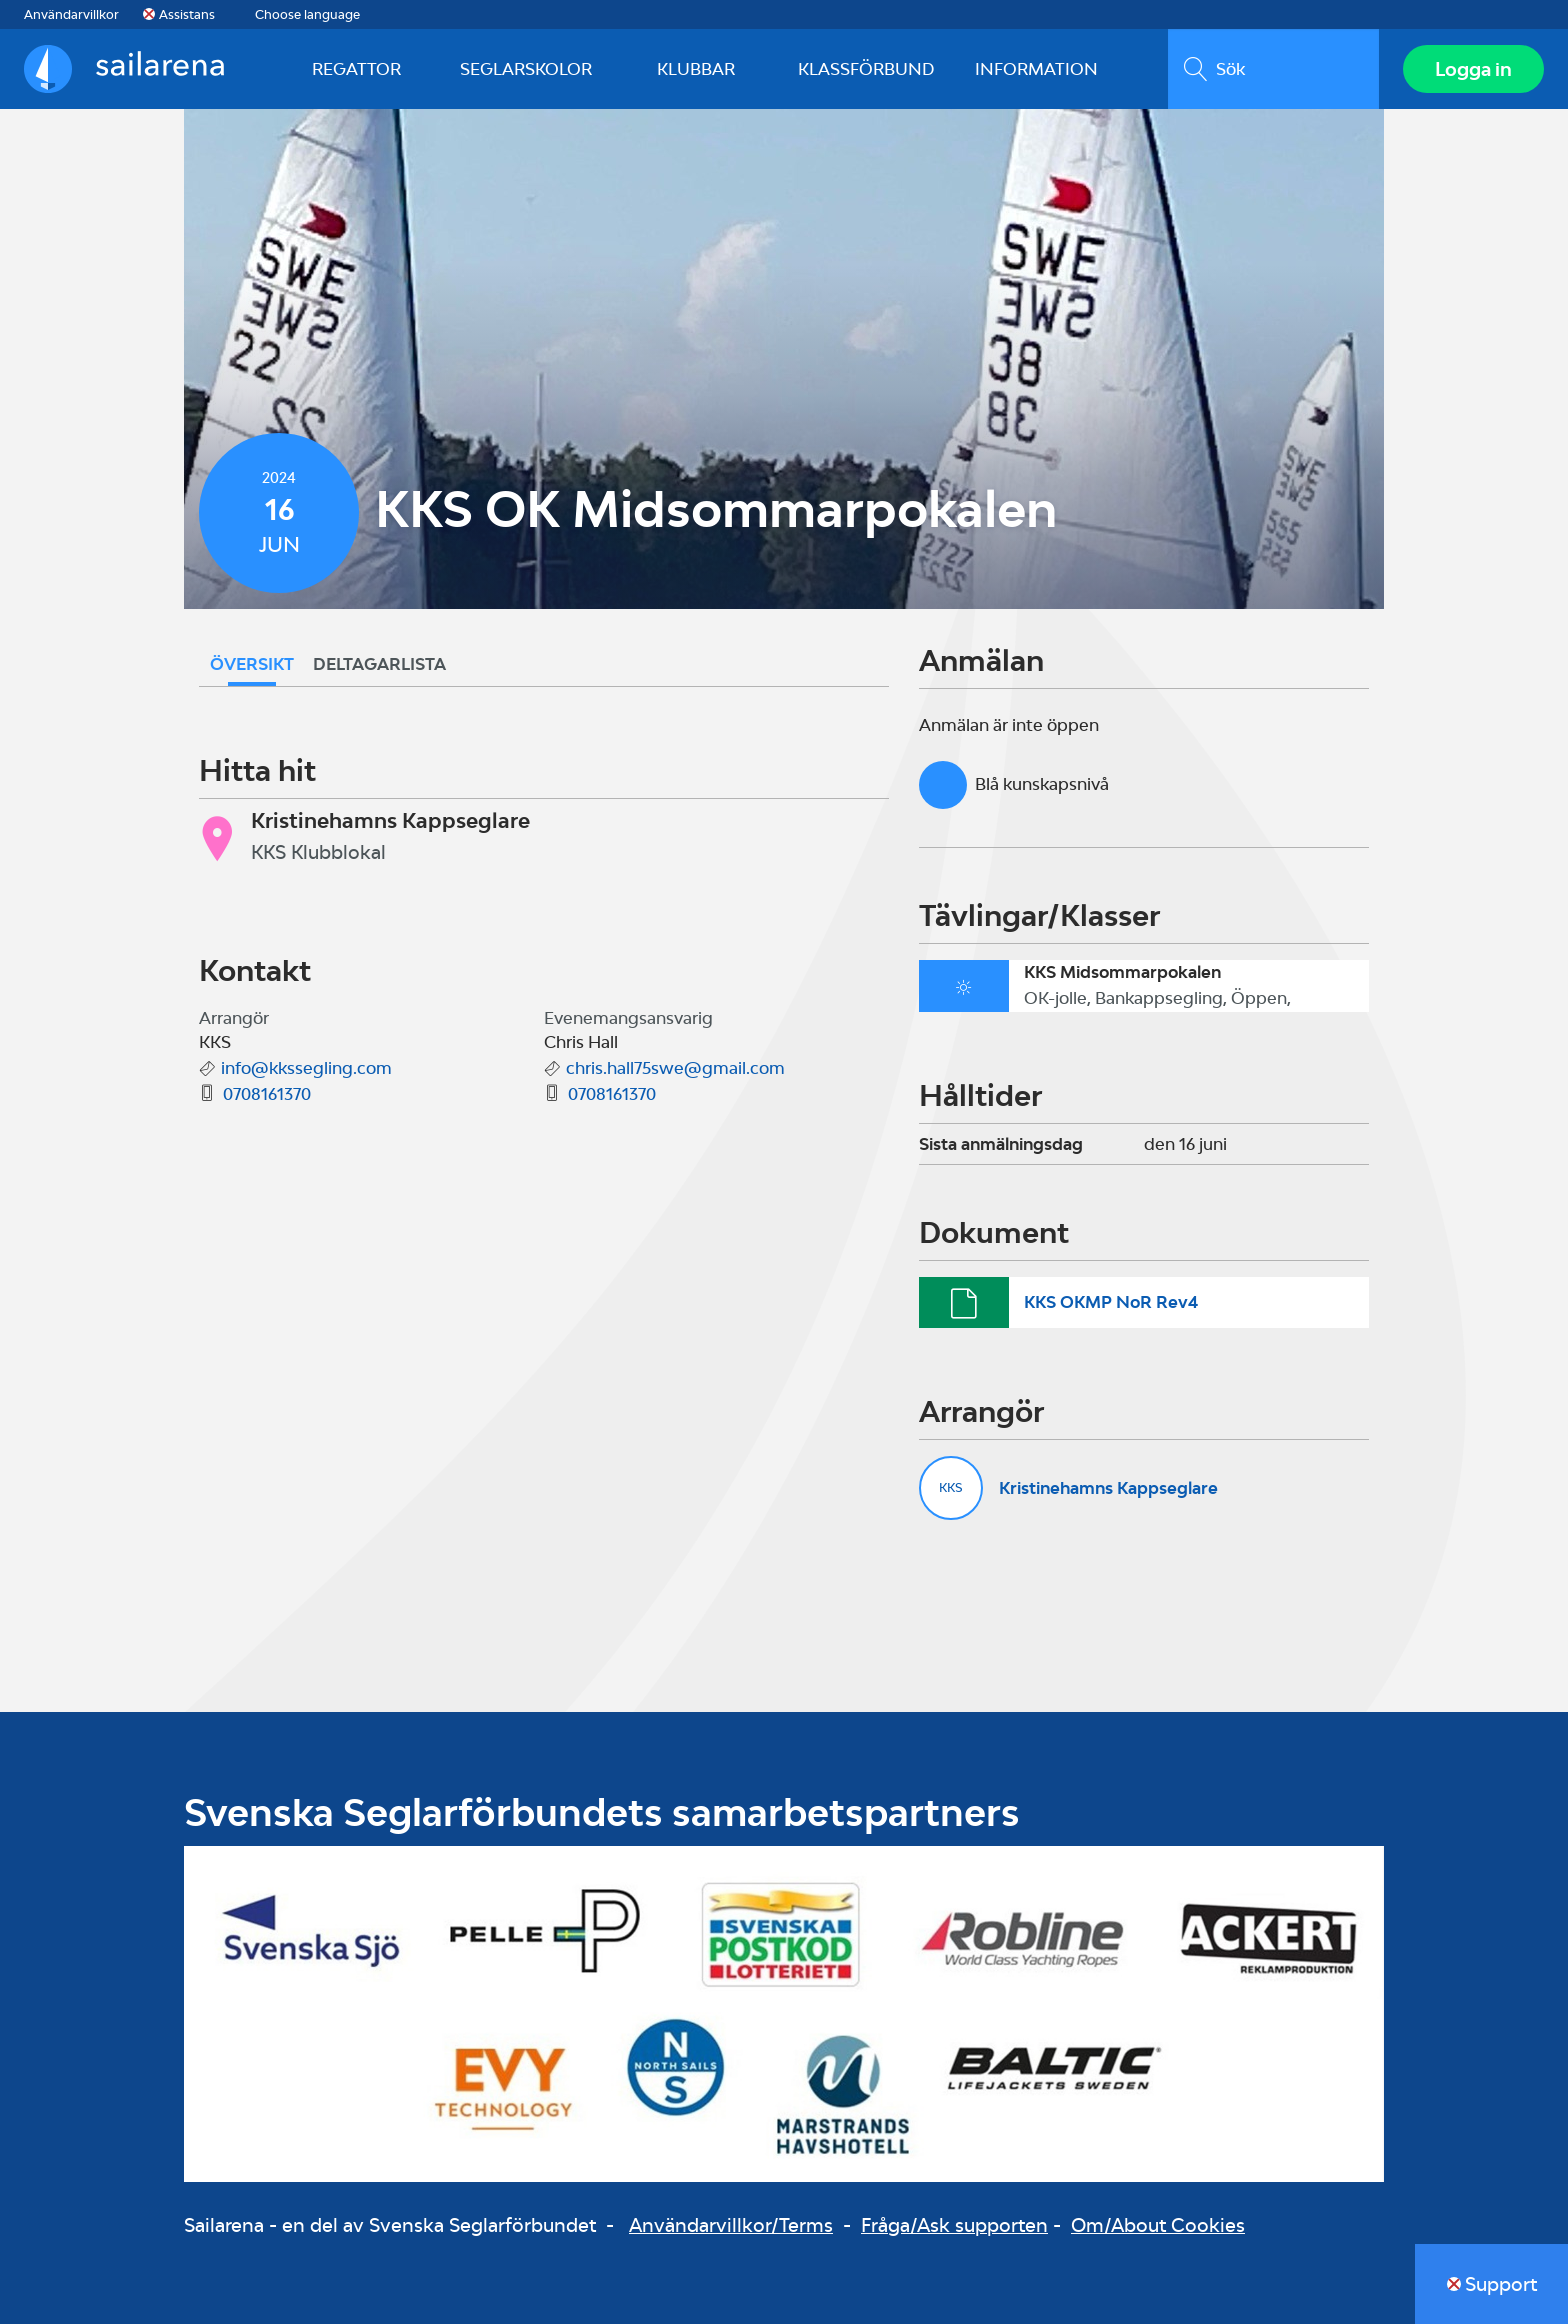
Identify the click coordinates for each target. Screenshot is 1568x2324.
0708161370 (267, 1094)
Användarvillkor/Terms (731, 2225)
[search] (1273, 69)
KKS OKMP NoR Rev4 (1111, 1302)
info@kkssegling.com (306, 1068)
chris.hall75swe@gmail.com (675, 1068)
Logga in (1473, 69)
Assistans (187, 14)
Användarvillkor (71, 14)
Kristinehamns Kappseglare (1108, 1488)
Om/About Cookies (1158, 2225)
